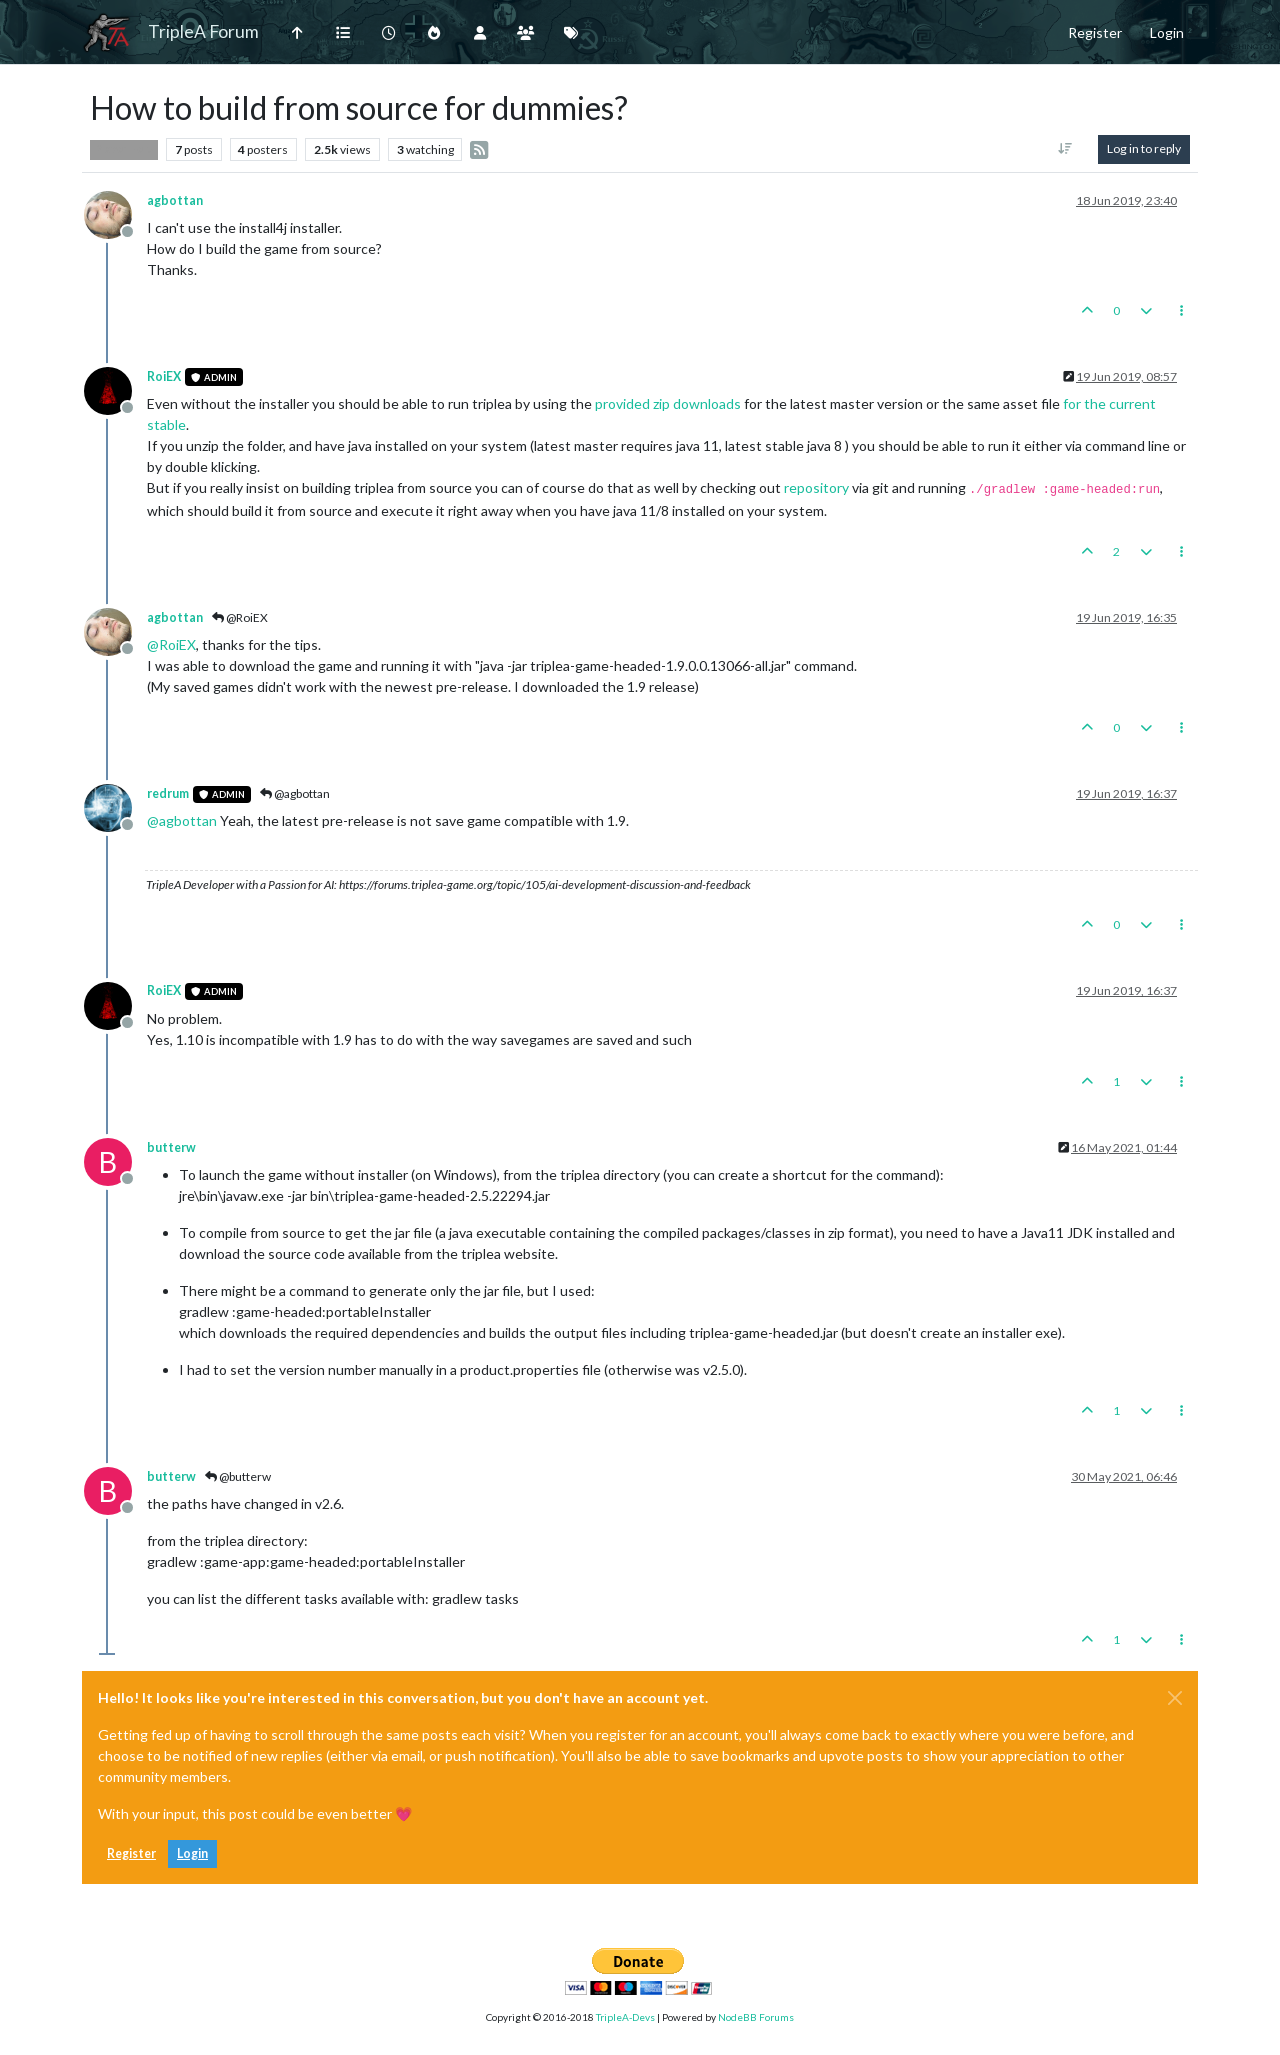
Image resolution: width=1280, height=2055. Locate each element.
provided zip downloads (668, 403)
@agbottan (295, 793)
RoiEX (164, 376)
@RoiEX (240, 617)
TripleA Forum (203, 31)
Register (131, 1853)
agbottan (175, 200)
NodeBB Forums (756, 2017)
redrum (168, 793)
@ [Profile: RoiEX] (171, 644)
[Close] (1175, 1698)
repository (816, 487)
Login (192, 1853)
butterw (171, 1147)
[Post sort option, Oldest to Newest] (1065, 149)
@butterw (238, 1476)
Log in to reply (1144, 148)
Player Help (124, 149)
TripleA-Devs (625, 2017)
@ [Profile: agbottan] (182, 820)
